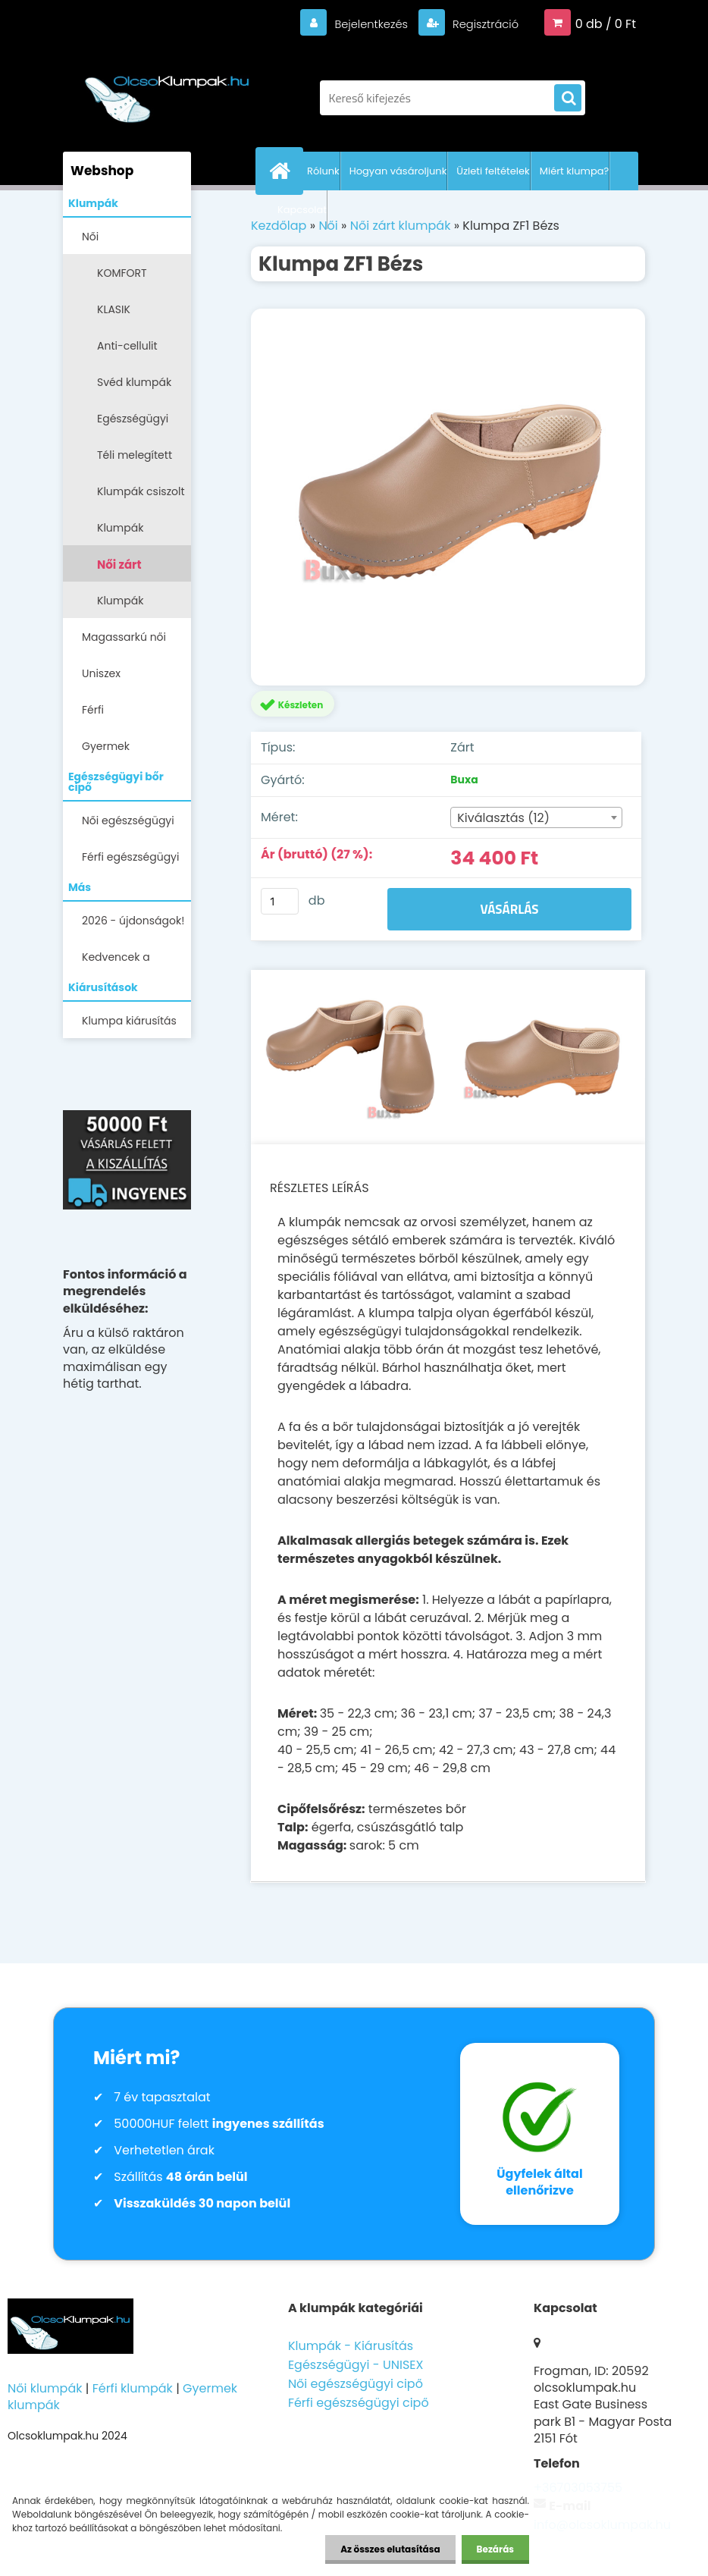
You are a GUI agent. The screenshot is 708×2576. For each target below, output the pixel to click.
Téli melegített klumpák (134, 459)
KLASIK (113, 309)
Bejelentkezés (361, 24)
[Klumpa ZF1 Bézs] (448, 497)
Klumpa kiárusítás (129, 1020)
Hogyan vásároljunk (398, 171)
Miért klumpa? (574, 171)
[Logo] (167, 90)
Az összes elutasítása (390, 2549)
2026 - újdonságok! (133, 920)
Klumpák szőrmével (124, 532)
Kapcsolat (302, 209)
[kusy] (280, 901)
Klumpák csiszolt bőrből (141, 496)
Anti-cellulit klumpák (127, 350)
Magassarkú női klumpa (124, 641)
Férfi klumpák (132, 2388)
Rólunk (323, 171)
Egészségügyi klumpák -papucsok (132, 423)
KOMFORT (122, 273)
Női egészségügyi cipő (128, 825)
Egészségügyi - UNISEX (356, 2365)
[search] (567, 98)
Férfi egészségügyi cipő (130, 861)
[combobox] (536, 817)
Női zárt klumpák (123, 569)
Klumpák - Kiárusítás (350, 2346)
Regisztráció (480, 24)
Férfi (93, 709)
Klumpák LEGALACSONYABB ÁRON (144, 605)
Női (90, 236)
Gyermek (106, 746)
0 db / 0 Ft (605, 24)
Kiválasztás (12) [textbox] (503, 818)
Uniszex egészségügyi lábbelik (118, 678)
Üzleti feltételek (492, 171)
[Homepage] (282, 171)
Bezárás (495, 2549)
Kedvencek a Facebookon (116, 961)
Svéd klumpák (134, 382)
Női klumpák (45, 2388)
